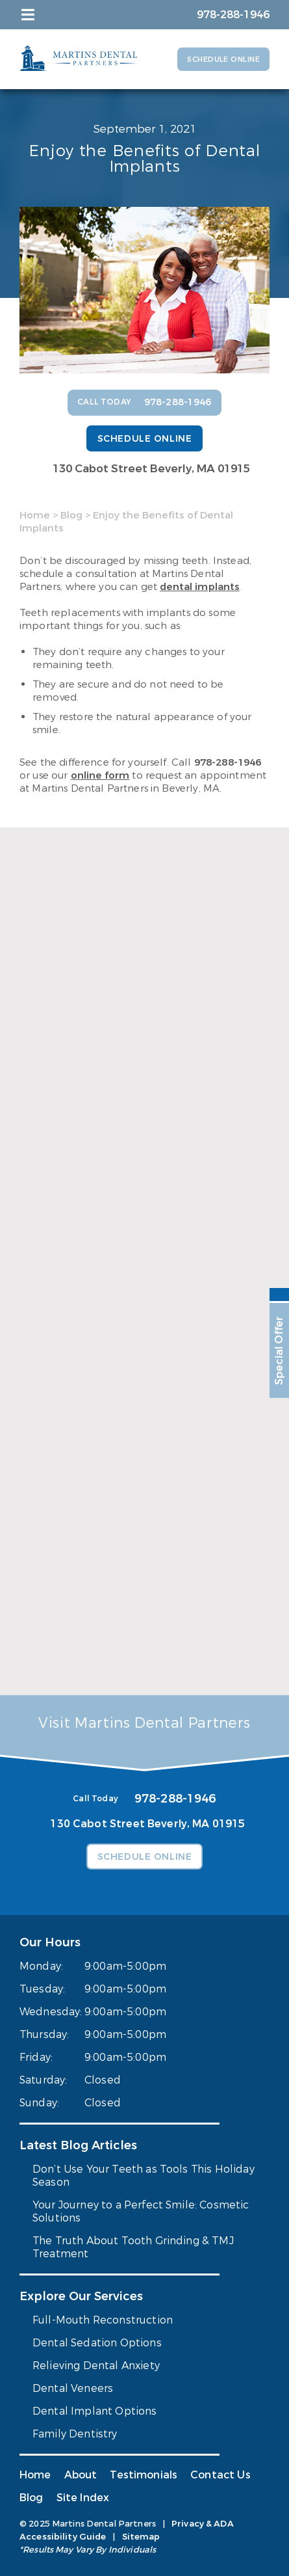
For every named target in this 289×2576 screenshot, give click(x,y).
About (80, 2475)
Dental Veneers (72, 2388)
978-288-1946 (228, 762)
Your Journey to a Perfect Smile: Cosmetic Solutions (140, 2211)
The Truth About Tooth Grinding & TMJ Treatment (133, 2247)
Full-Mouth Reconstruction (102, 2320)
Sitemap (141, 2536)
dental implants (199, 586)
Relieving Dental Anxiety (96, 2365)
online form (100, 775)
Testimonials (143, 2475)
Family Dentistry (75, 2434)
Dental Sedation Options (97, 2343)
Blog (71, 515)
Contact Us (220, 2475)
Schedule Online (223, 59)
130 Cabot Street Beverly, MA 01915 (151, 468)
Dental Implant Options (94, 2411)
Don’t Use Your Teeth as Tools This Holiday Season (143, 2175)
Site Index (83, 2497)
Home (34, 515)
